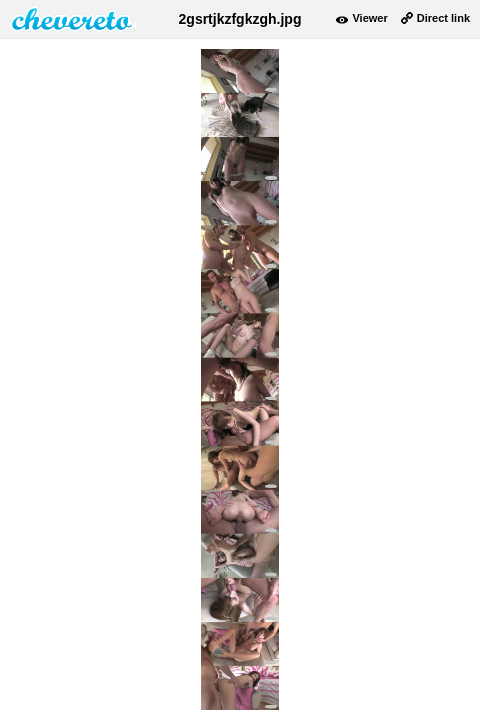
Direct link (443, 18)
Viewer (369, 18)
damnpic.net (73, 19)
